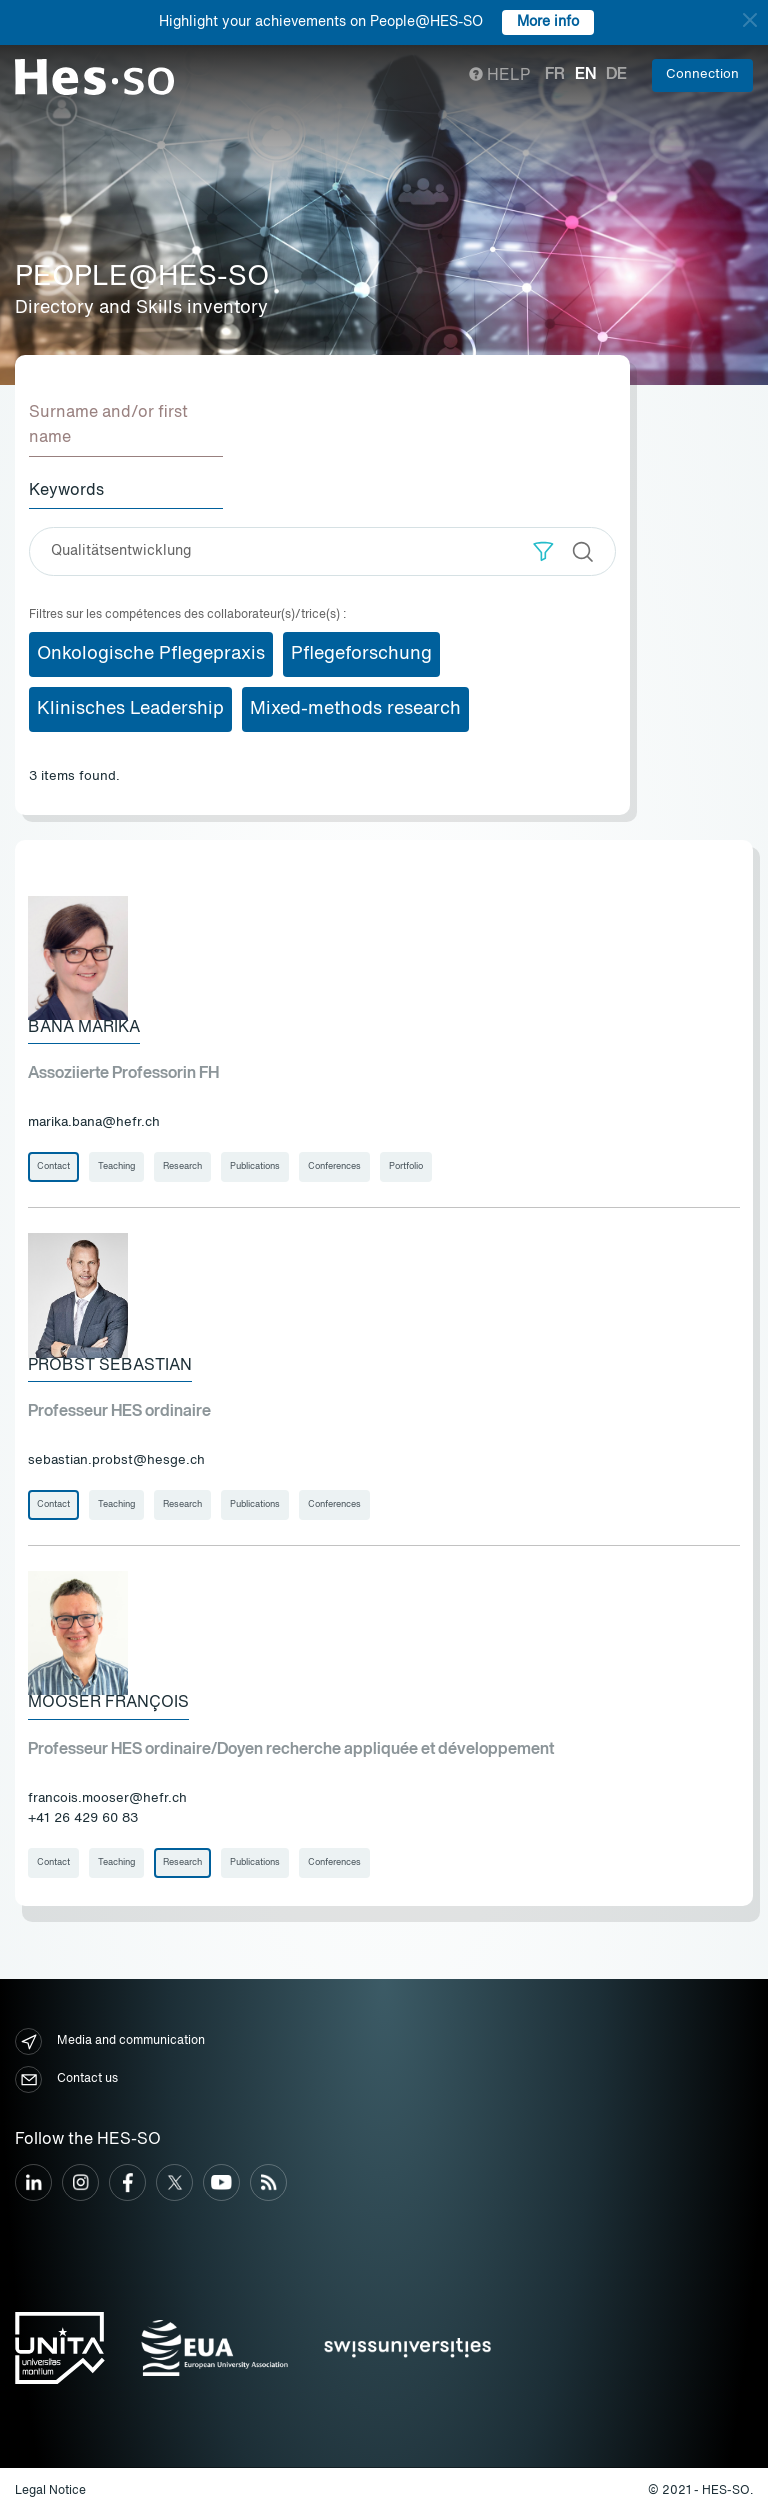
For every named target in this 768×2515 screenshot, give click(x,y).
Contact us (66, 2079)
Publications (255, 1166)
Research (182, 1166)
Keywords (66, 491)
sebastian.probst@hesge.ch (116, 1460)
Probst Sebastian (110, 1366)
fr (555, 75)
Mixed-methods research (355, 709)
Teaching (116, 1166)
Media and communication (110, 2041)
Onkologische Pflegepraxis (151, 654)
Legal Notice (50, 2491)
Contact (53, 1166)
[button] (543, 551)
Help (499, 76)
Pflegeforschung (361, 654)
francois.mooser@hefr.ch (107, 1798)
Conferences (334, 1166)
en (585, 75)
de (616, 75)
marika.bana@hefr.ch (94, 1122)
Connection (702, 74)
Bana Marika (84, 1028)
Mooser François (108, 1703)
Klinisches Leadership (130, 709)
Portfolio (406, 1166)
